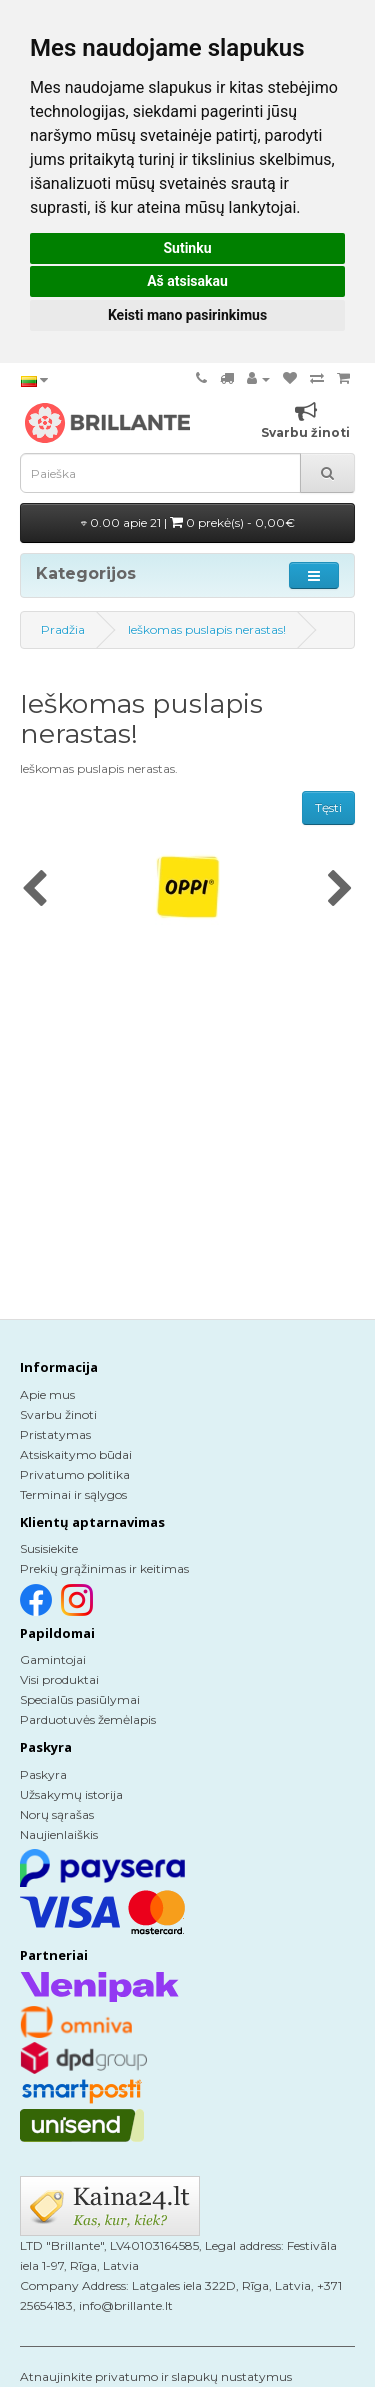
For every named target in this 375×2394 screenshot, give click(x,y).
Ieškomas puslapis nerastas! (207, 629)
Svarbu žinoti (58, 1414)
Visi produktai (59, 1679)
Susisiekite (49, 1548)
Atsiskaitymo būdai (76, 1454)
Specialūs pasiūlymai (80, 1699)
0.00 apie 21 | (188, 522)
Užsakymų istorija (71, 1794)
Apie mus (47, 1394)
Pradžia (63, 629)
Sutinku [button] (187, 248)
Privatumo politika (75, 1474)
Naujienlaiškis (59, 1834)
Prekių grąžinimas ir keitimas (104, 1568)
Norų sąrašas (57, 1814)
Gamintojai (53, 1659)
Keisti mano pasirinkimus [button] (187, 315)
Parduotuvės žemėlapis (88, 1719)
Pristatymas (55, 1434)
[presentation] (34, 890)
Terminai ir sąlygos (73, 1494)
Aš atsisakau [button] (187, 281)
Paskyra (43, 1774)
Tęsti (328, 807)
